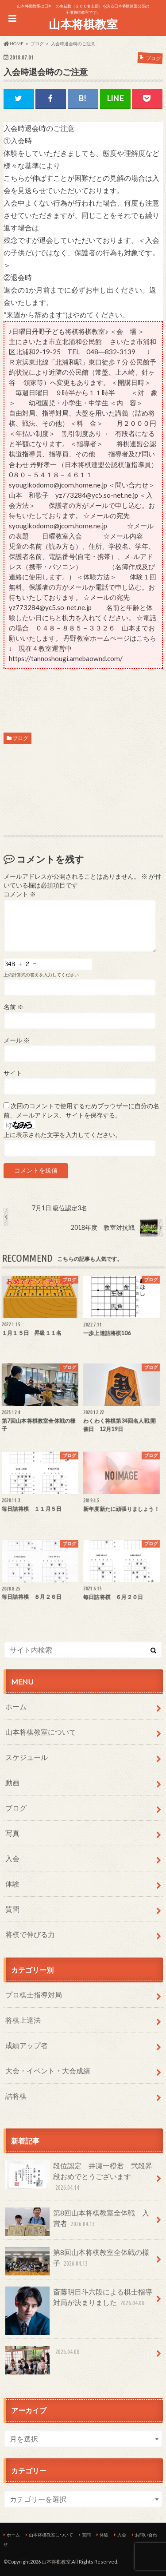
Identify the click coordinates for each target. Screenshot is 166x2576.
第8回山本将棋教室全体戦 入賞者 (77, 2221)
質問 (12, 1909)
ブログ (20, 738)
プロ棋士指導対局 (33, 1994)
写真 (12, 1833)
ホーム (16, 1706)
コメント (20, 894)
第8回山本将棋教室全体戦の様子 (77, 2261)
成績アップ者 (26, 2045)
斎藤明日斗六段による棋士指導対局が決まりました (78, 2301)
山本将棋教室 (83, 24)
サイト (13, 1073)
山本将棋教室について (40, 1732)
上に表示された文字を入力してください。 (62, 1134)
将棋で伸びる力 (30, 1934)
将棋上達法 (23, 2020)
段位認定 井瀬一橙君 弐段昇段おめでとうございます (78, 2176)
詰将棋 (16, 2096)
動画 (12, 1782)
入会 (12, 1858)
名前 (13, 1007)
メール (17, 1040)
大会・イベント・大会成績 (47, 2070)
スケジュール (26, 1757)
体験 (12, 1883)
